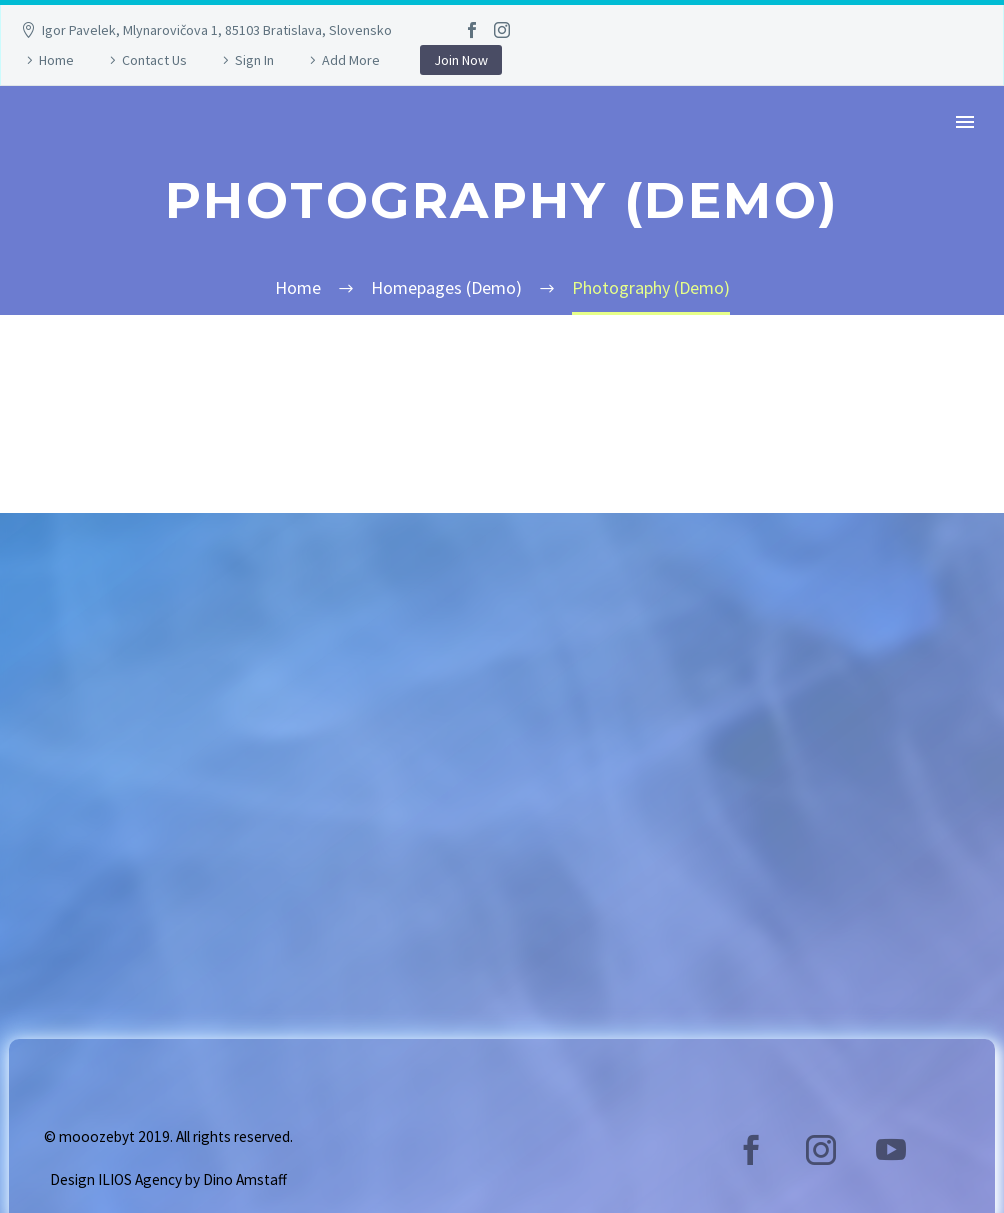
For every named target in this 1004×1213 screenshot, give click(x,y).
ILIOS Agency (140, 1179)
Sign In (254, 60)
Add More (351, 60)
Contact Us (154, 60)
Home (56, 60)
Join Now (461, 60)
